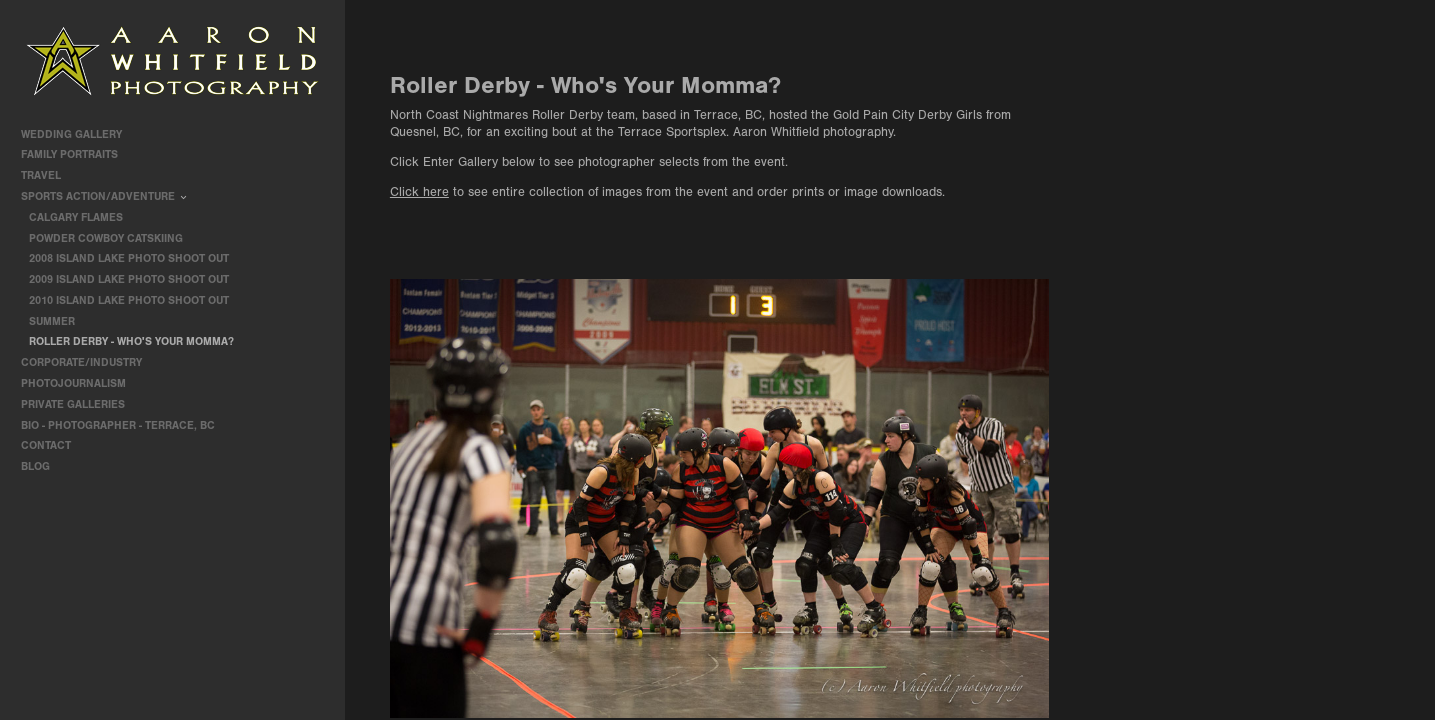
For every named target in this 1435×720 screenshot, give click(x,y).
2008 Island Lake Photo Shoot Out (129, 258)
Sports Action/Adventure (105, 196)
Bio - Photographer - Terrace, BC (118, 425)
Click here (419, 192)
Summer (52, 321)
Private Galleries (73, 404)
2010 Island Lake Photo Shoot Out (129, 300)
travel (48, 175)
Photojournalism (80, 383)
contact (46, 445)
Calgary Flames (76, 217)
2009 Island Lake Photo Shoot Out (129, 279)
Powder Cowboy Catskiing (106, 238)
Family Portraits (76, 154)
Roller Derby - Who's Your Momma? (131, 341)
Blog (35, 466)
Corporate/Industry (88, 362)
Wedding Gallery (78, 134)
